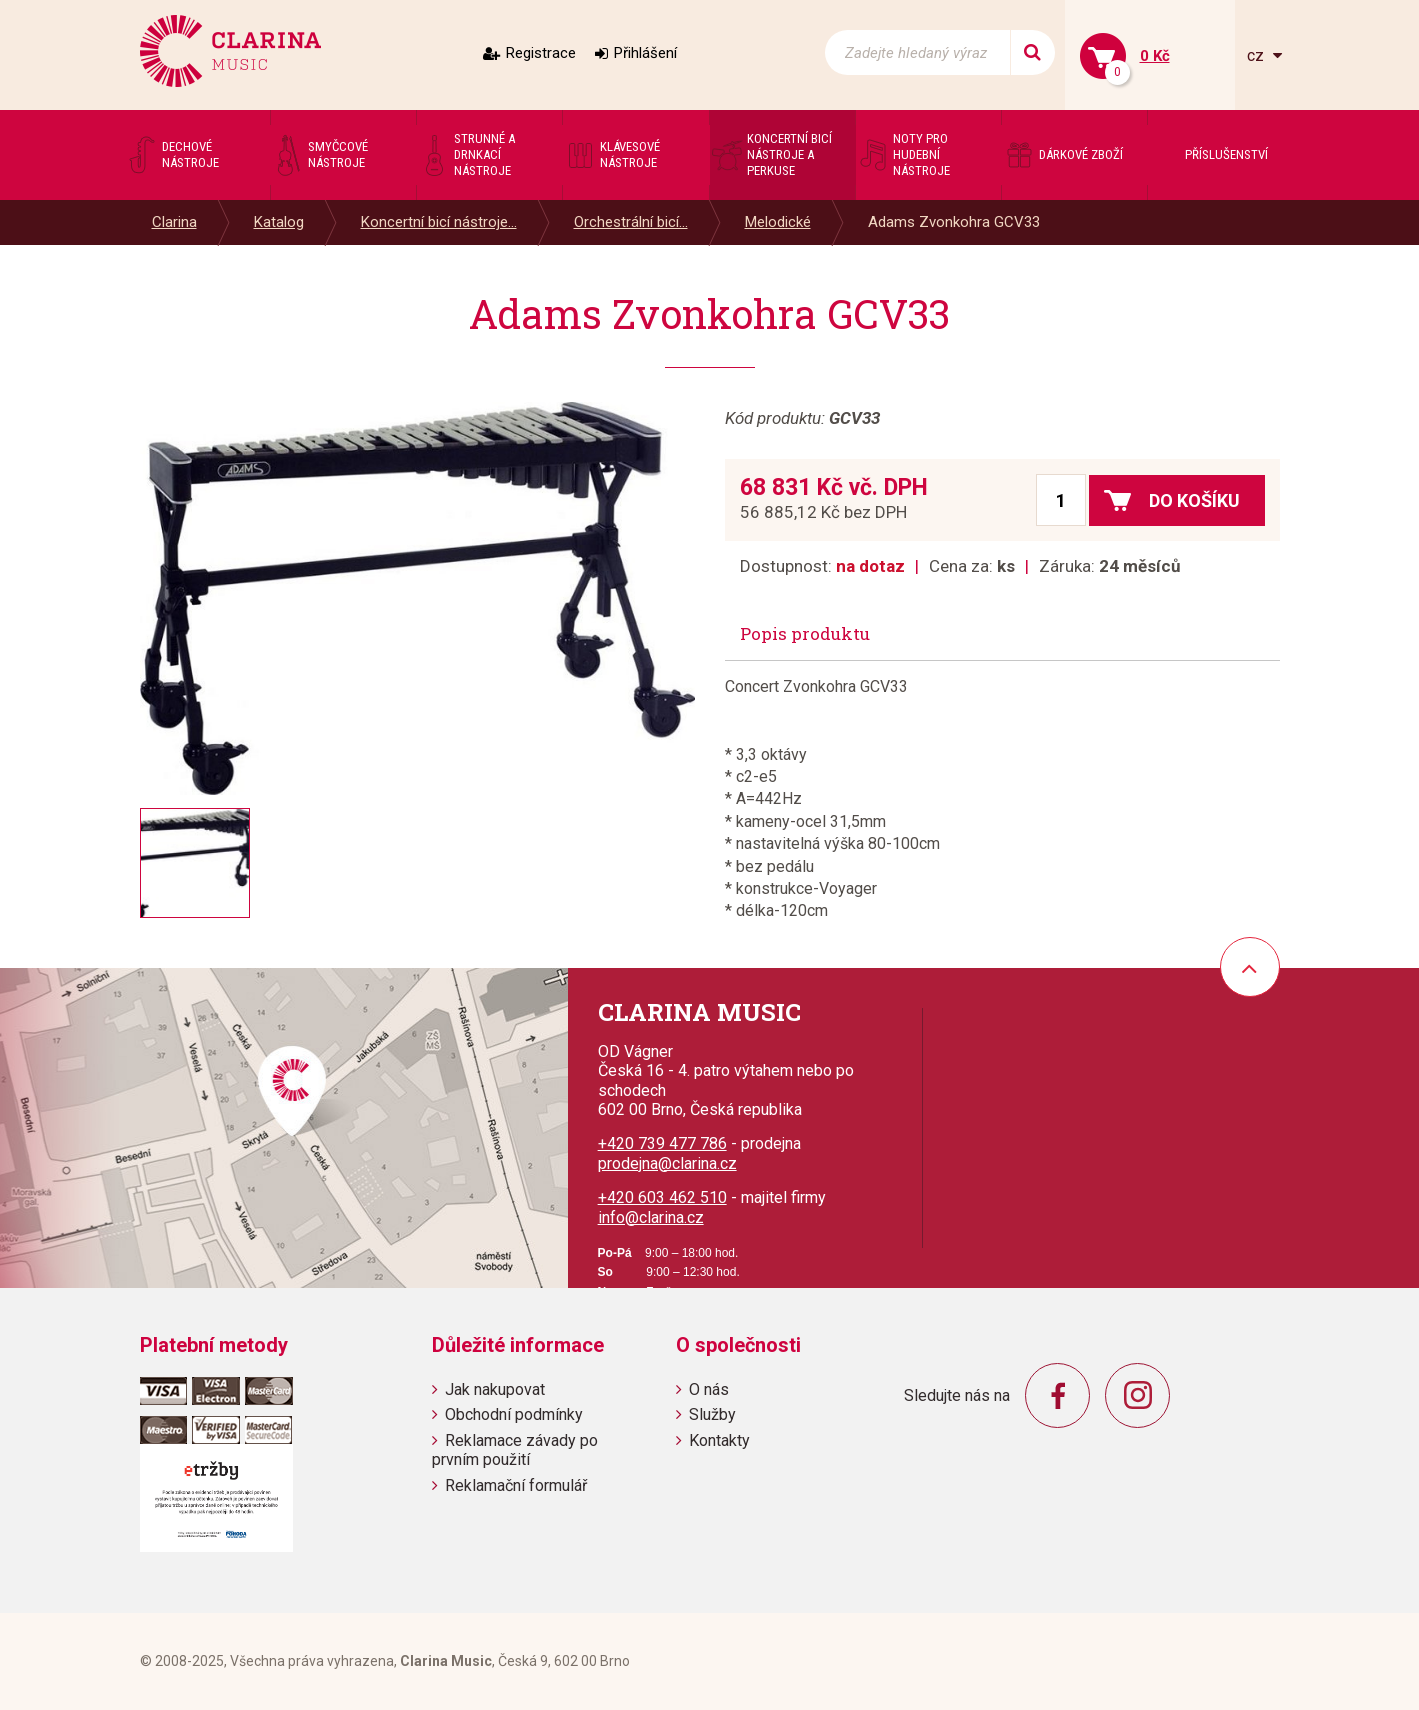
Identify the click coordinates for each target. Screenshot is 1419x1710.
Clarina (174, 222)
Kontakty (719, 1440)
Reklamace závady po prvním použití (515, 1450)
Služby (712, 1414)
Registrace (541, 53)
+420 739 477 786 (662, 1143)
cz (1257, 55)
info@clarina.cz (651, 1217)
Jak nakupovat (495, 1389)
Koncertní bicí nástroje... (439, 222)
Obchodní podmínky (514, 1414)
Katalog (279, 222)
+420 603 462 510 (662, 1197)
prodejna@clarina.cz (667, 1163)
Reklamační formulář (516, 1485)
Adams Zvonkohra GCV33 (954, 222)
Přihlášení (645, 53)
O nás (709, 1389)
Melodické (778, 222)
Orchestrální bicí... (631, 222)
